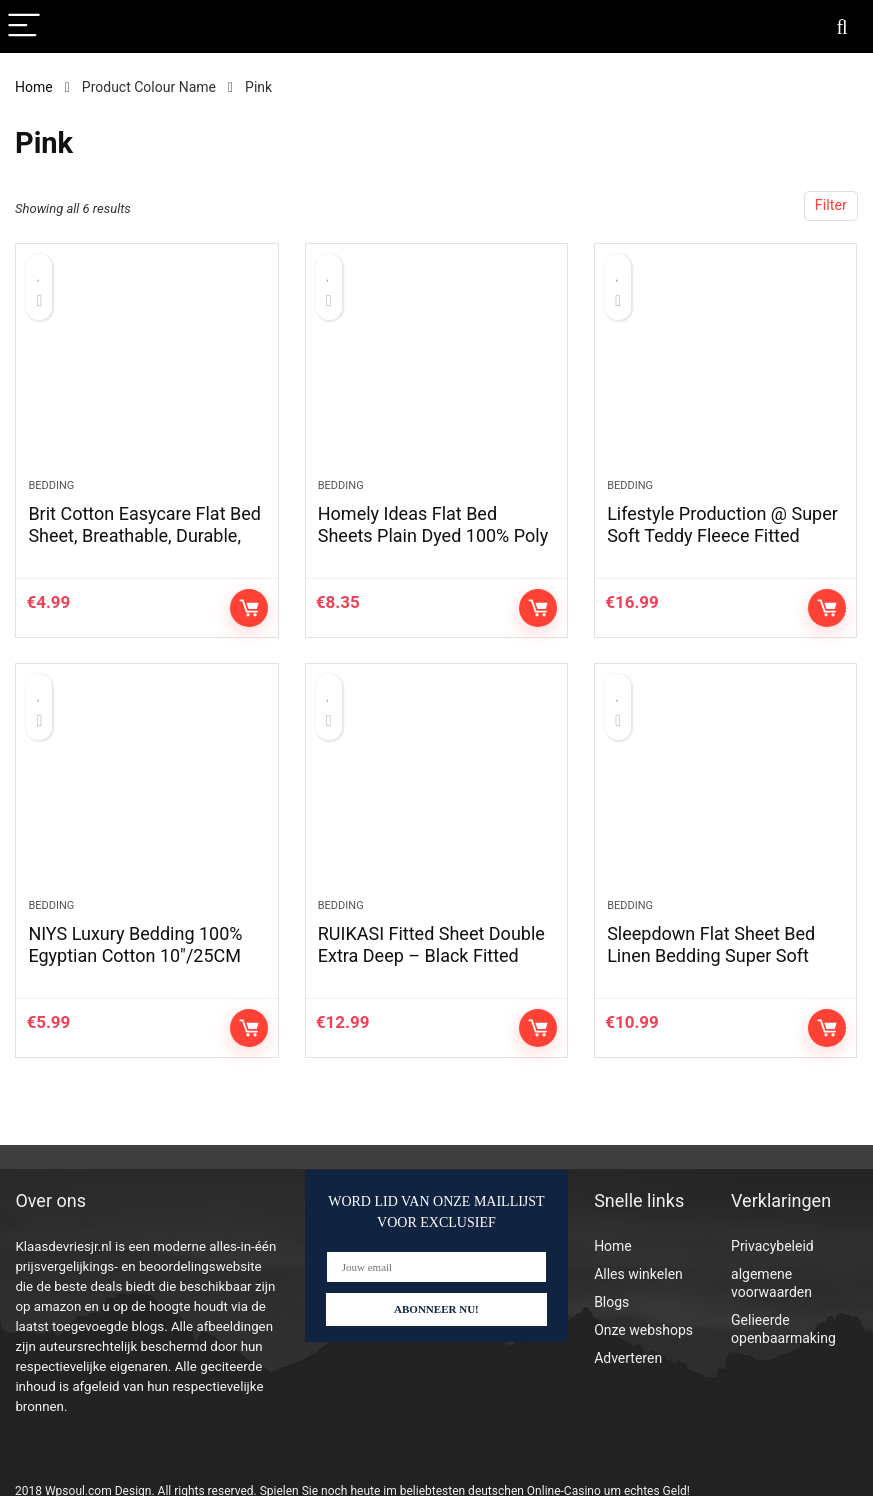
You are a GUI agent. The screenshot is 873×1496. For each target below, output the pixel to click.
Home (34, 87)
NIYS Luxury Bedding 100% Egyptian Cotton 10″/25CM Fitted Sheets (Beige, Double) (143, 955)
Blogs (611, 1302)
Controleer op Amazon (249, 608)
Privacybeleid (772, 1246)
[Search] (842, 26)
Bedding (51, 485)
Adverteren (628, 1358)
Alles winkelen (638, 1274)
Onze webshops (643, 1330)
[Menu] (24, 26)
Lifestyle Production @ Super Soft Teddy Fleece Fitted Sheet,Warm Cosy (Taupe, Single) (722, 546)
